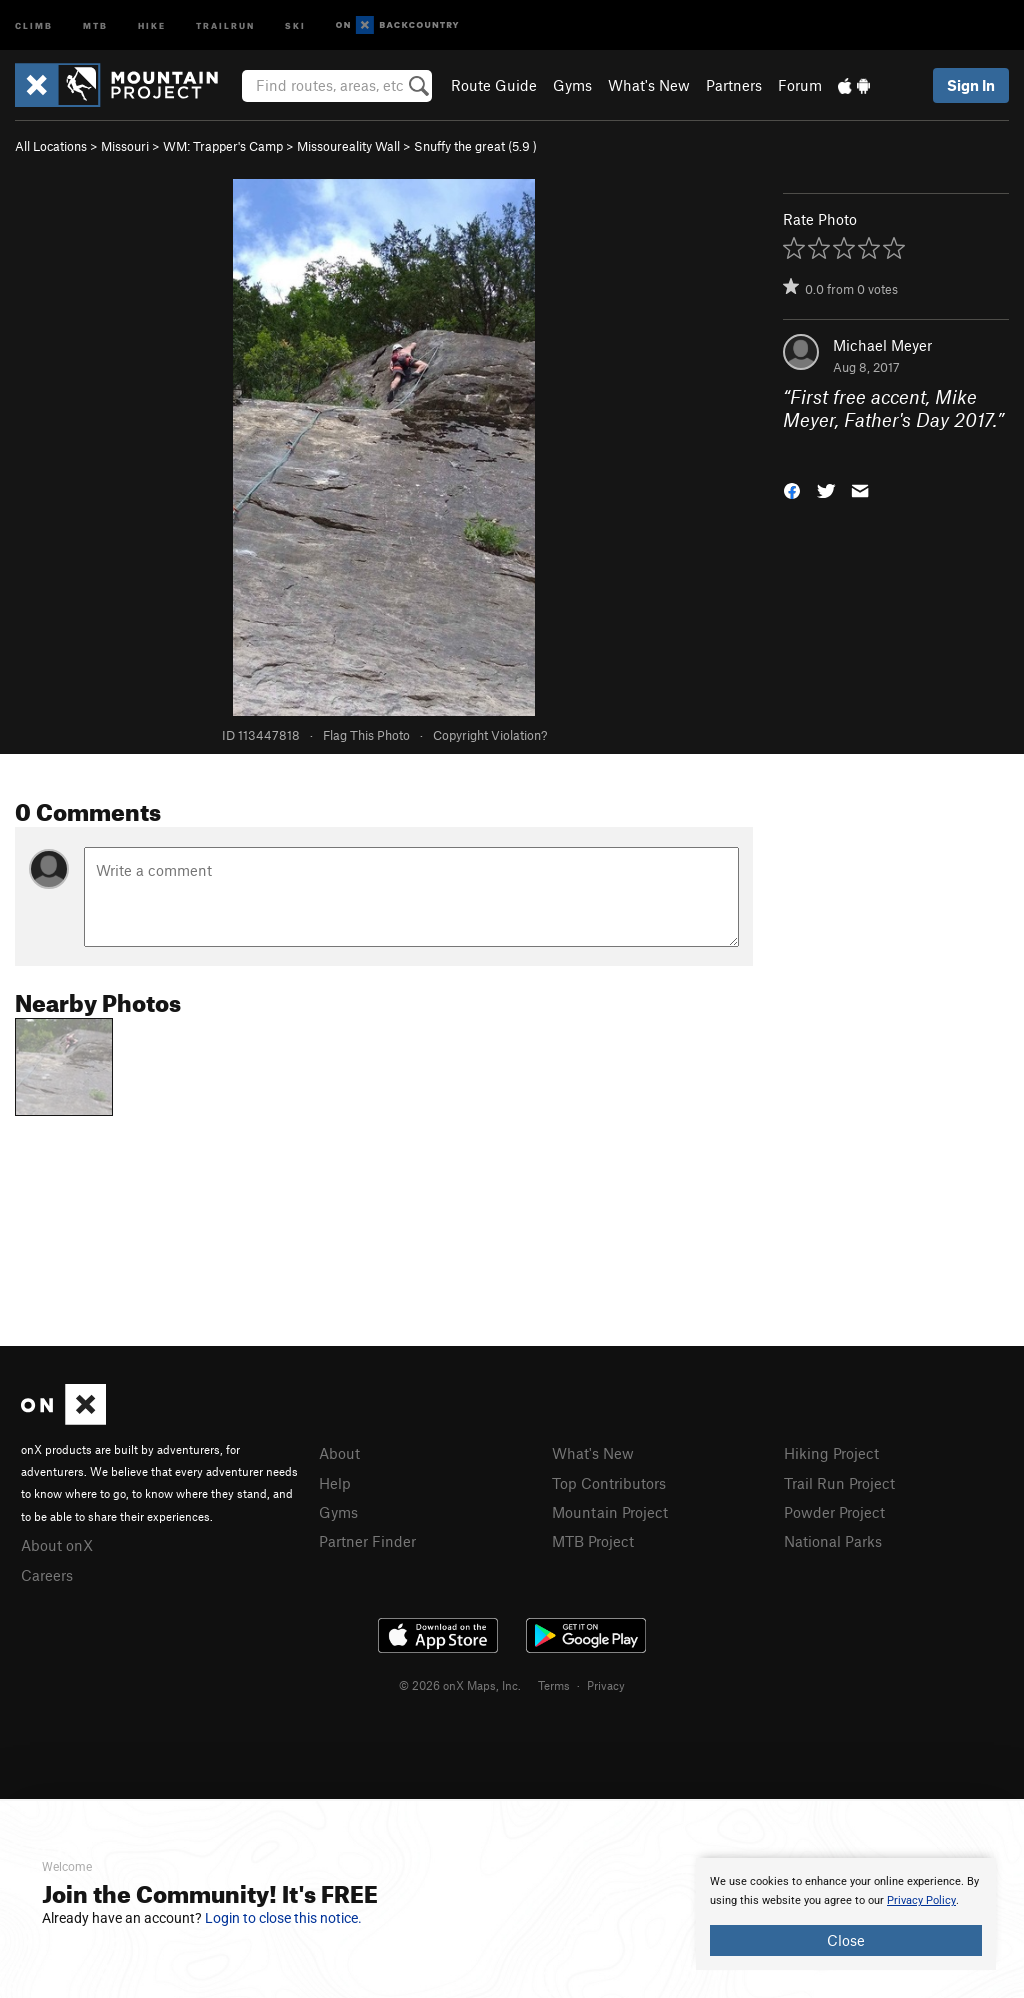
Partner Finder (367, 1541)
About (339, 1453)
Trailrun (225, 24)
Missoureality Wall (348, 146)
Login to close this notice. (283, 1918)
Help (335, 1483)
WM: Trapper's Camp (223, 146)
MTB (95, 24)
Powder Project (834, 1512)
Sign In (971, 85)
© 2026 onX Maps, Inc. (460, 1685)
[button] (792, 489)
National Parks (833, 1541)
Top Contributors (609, 1483)
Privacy (606, 1685)
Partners (734, 85)
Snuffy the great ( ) (475, 146)
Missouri (125, 146)
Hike (152, 24)
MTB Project (593, 1541)
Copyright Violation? (490, 735)
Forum (800, 85)
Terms (554, 1685)
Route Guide (494, 85)
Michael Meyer (882, 345)
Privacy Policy (921, 1900)
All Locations (51, 146)
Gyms (572, 85)
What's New (649, 85)
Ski (295, 24)
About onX (57, 1545)
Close (846, 1940)
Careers (47, 1575)
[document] (846, 1914)
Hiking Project (831, 1453)
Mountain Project (610, 1512)
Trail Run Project (839, 1483)
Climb (34, 24)
